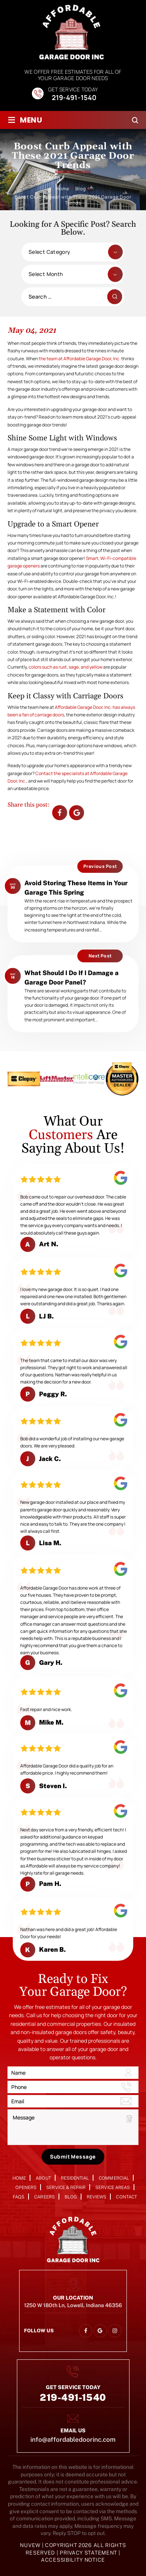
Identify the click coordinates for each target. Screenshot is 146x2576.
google (100, 2331)
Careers (44, 2197)
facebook (59, 812)
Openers (25, 2187)
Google (76, 812)
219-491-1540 (74, 98)
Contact (126, 2197)
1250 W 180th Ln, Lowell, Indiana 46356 (73, 2305)
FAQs (18, 2197)
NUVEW (30, 2545)
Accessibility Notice (73, 2560)
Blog (71, 2197)
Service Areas (112, 2187)
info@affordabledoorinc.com (73, 2439)
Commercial (114, 2178)
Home (19, 2178)
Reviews (96, 2197)
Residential (75, 2178)
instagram (115, 2331)
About (43, 2178)
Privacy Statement (89, 2553)
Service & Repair (66, 2187)
